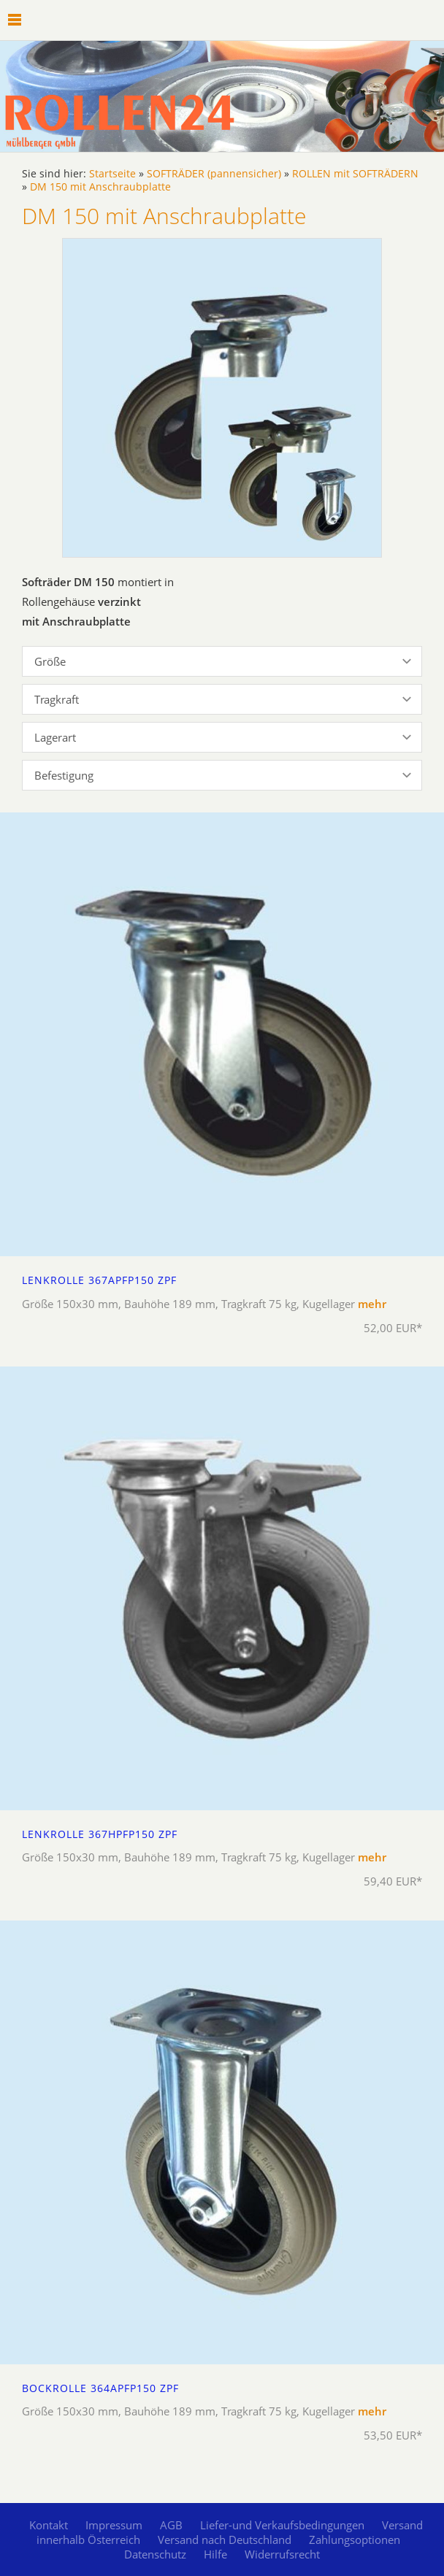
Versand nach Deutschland (224, 2539)
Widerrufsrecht (282, 2554)
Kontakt (48, 2525)
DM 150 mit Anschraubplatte (100, 186)
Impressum (113, 2525)
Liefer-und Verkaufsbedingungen (282, 2525)
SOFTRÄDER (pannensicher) (214, 173)
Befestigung (63, 775)
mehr (372, 1303)
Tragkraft (56, 699)
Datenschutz (155, 2554)
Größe (50, 661)
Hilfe (215, 2554)
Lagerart (55, 737)
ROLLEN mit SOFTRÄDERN (355, 173)
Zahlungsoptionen (354, 2539)
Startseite (112, 173)
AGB (171, 2525)
